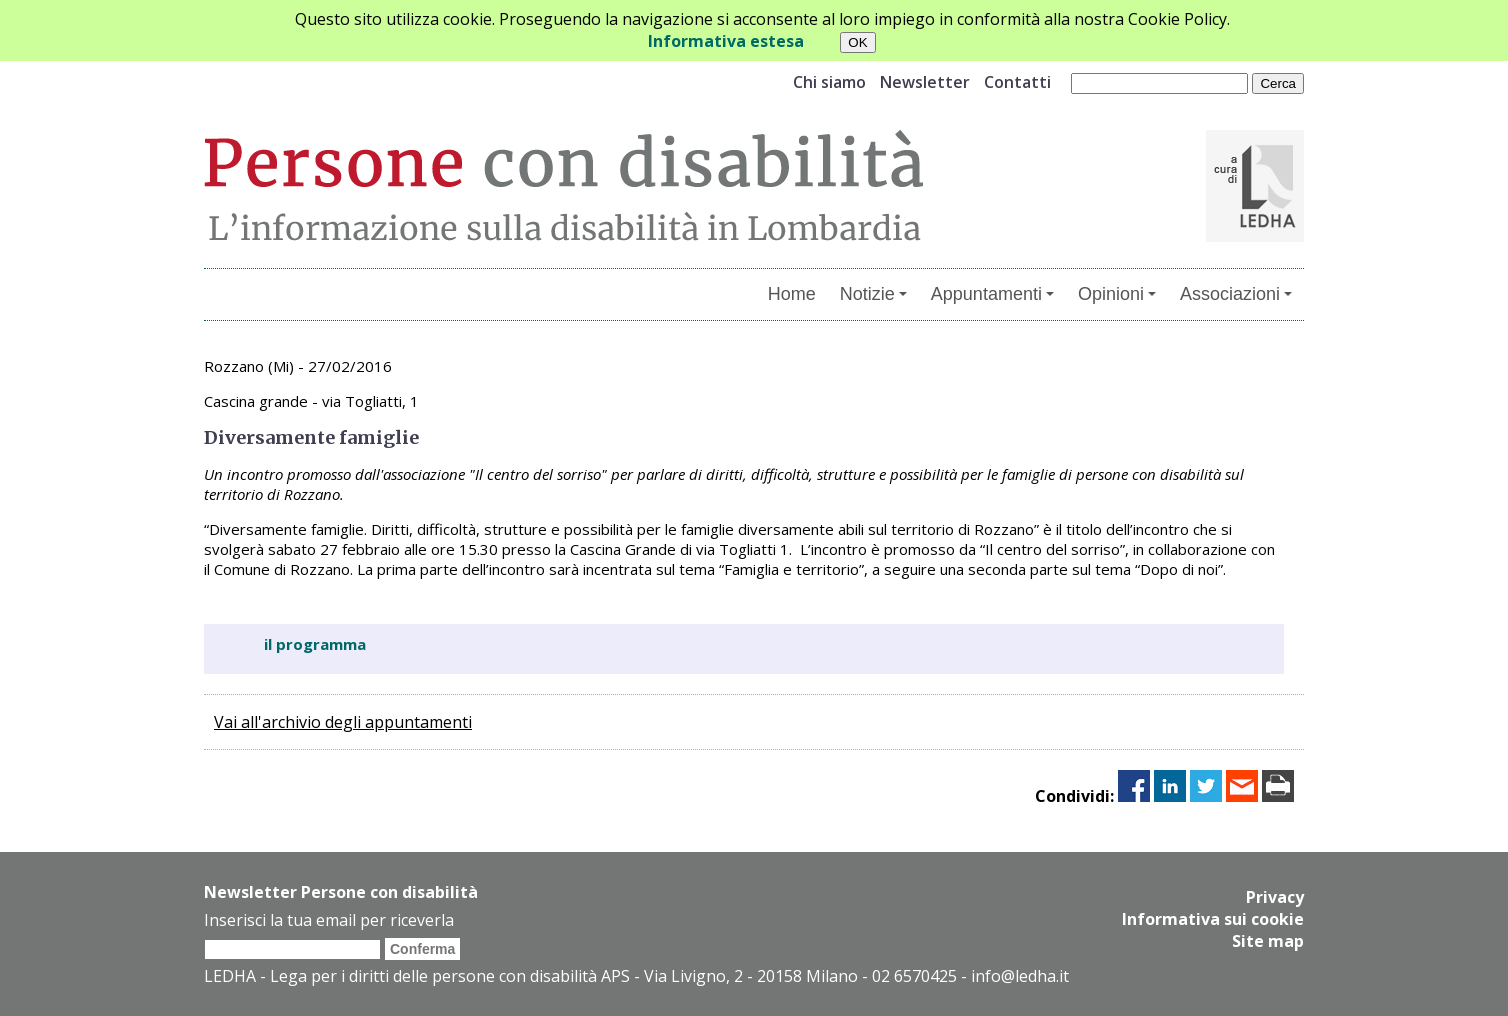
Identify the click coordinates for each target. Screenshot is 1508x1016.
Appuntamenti (992, 294)
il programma (315, 644)
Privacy (1275, 897)
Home (792, 294)
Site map (1268, 941)
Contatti (1017, 82)
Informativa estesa (726, 41)
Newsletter (925, 82)
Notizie (873, 294)
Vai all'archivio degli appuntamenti (343, 722)
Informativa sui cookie (1213, 919)
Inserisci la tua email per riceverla (329, 920)
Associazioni (1236, 294)
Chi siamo (829, 82)
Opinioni (1117, 294)
